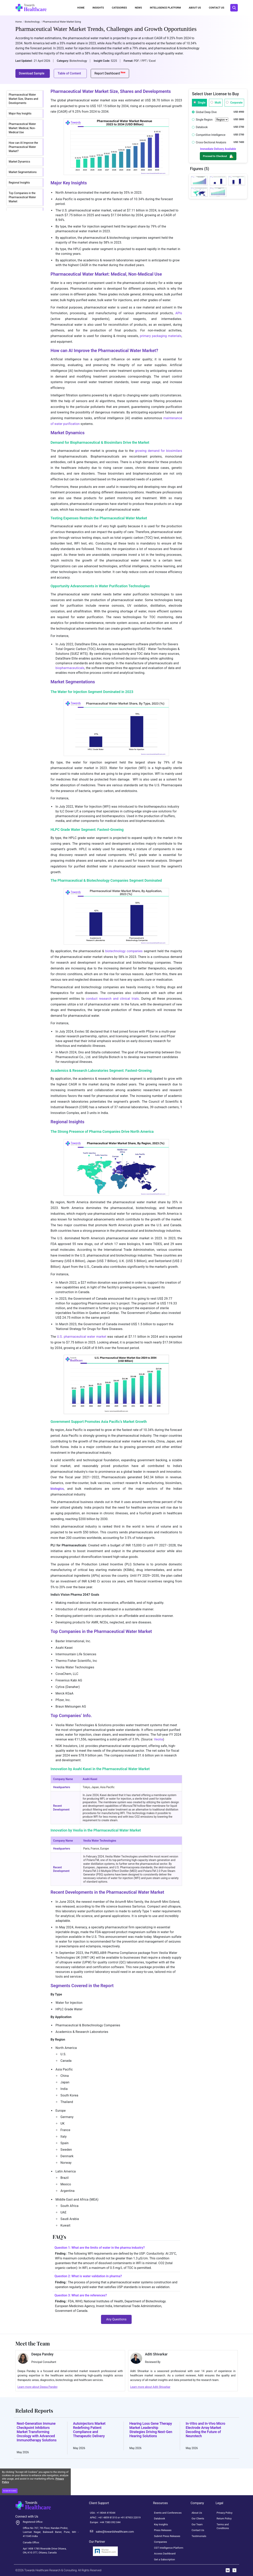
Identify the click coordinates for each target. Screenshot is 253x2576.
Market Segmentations (23, 172)
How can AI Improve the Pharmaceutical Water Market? (23, 147)
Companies (160, 2541)
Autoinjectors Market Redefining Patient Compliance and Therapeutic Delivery (89, 2430)
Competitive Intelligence (211, 134)
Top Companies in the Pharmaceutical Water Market (22, 197)
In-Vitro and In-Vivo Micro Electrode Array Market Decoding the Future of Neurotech (205, 2430)
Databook (202, 127)
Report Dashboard (110, 73)
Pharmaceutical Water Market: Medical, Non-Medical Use (22, 128)
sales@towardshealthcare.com (115, 2531)
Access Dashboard (165, 2553)
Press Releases (162, 2530)
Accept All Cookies (9, 2491)
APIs (178, 313)
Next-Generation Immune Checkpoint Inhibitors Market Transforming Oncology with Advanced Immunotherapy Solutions (37, 2432)
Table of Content (69, 73)
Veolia (158, 1739)
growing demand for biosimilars (158, 451)
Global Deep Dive (206, 112)
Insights (98, 7)
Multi (216, 102)
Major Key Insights (20, 113)
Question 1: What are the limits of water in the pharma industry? (100, 2247)
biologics (57, 1489)
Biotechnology (32, 21)
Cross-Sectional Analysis (211, 142)
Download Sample (31, 73)
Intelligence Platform (165, 7)
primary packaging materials (160, 336)
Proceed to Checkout (218, 156)
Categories (119, 7)
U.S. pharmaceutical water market (81, 1336)
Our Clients (198, 2518)
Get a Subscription (164, 2559)
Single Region (212, 120)
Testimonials (199, 2536)
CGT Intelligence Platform (168, 2547)
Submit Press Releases (167, 2536)
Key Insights (161, 2524)
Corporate (234, 102)
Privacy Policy (224, 2512)
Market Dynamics (19, 161)
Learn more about (38, 2386)
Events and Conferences (168, 2512)
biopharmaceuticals (70, 668)
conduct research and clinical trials (112, 999)
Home (81, 7)
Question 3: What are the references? (81, 2295)
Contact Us (216, 7)
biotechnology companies (124, 951)
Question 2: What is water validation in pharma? (88, 2276)
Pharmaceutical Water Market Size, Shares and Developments (23, 99)
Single (200, 102)
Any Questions (116, 2319)
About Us (195, 7)
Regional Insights (19, 182)
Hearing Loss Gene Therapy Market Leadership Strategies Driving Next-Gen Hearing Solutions (150, 2430)
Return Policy (224, 2518)
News (138, 7)
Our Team (197, 2524)
